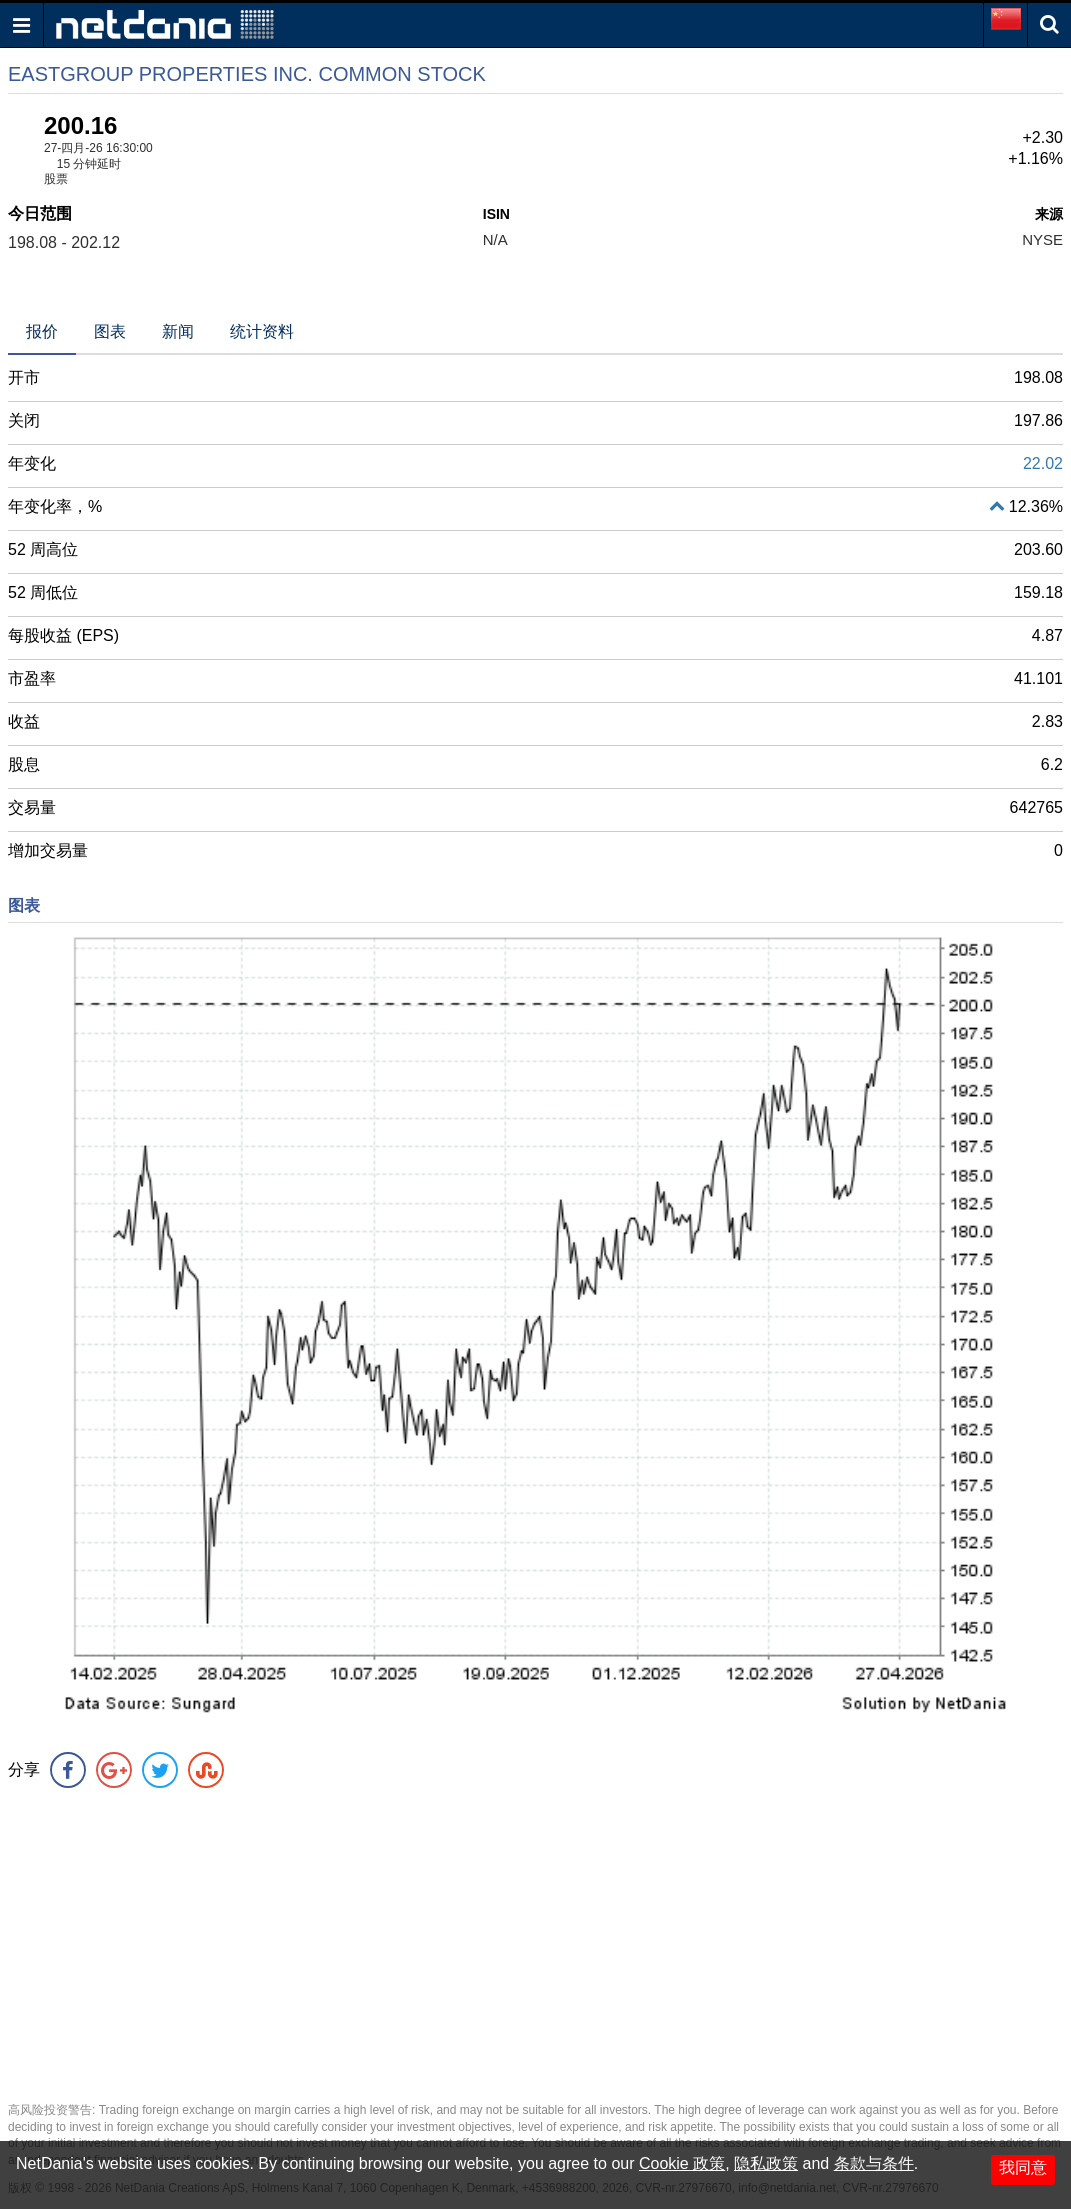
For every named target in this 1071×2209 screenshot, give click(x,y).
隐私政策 (766, 2163)
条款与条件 (874, 2163)
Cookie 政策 (682, 2163)
